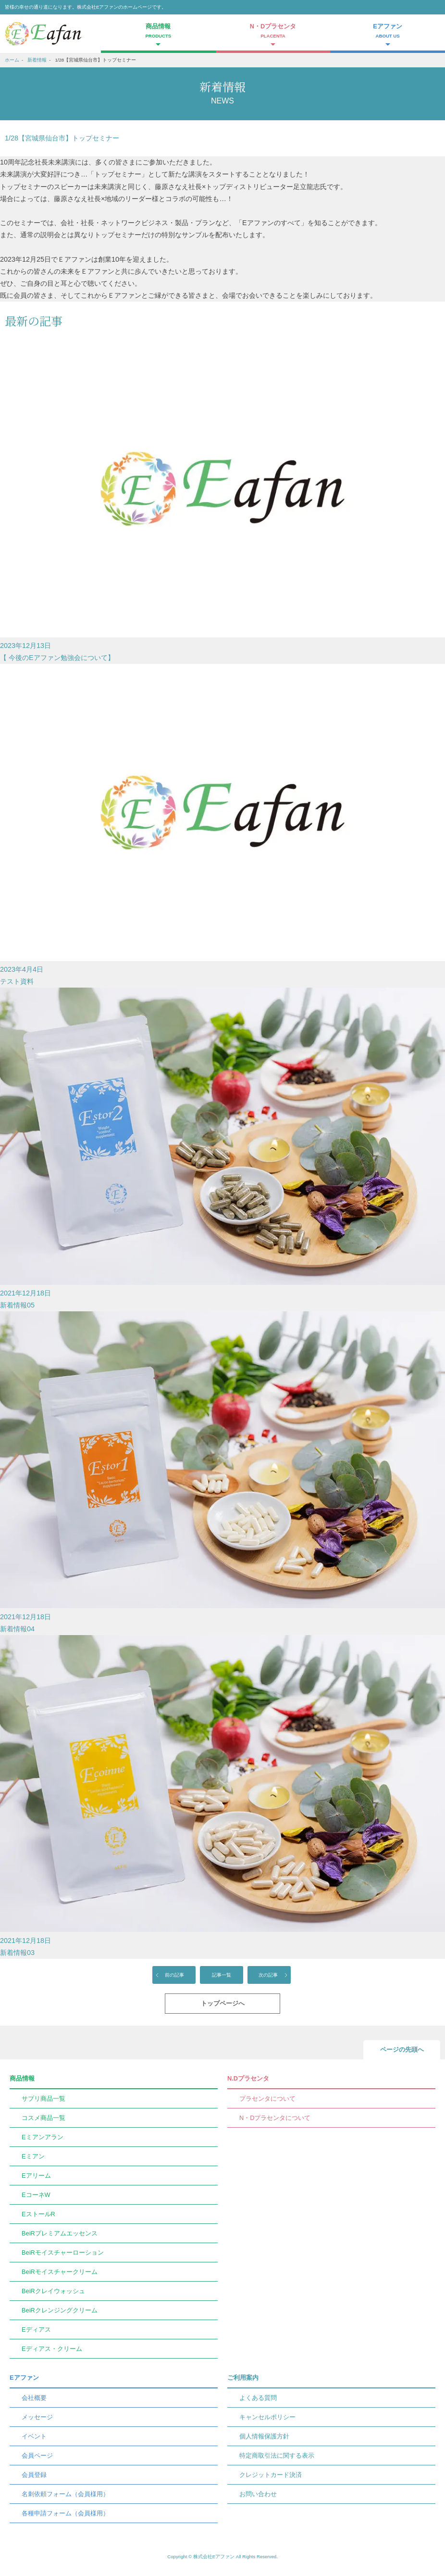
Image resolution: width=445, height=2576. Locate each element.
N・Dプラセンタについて (274, 2117)
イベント (34, 2436)
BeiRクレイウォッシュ (53, 2291)
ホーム (12, 60)
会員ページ (37, 2455)
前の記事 (174, 1975)
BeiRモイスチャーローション (63, 2252)
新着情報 (37, 60)
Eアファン (24, 2377)
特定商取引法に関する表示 (276, 2455)
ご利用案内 (243, 2377)
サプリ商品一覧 (43, 2098)
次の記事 (268, 1975)
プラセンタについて (267, 2098)
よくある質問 (258, 2397)
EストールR (38, 2214)
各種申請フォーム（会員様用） (65, 2513)
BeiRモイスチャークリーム (60, 2271)
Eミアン (33, 2156)
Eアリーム (36, 2175)
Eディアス (36, 2329)
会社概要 (34, 2397)
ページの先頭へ (402, 2049)
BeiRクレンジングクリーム (60, 2310)
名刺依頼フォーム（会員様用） (65, 2494)
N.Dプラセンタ (248, 2078)
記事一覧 (221, 1975)
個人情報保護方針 (264, 2436)
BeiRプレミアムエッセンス (60, 2233)
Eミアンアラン (42, 2137)
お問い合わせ (258, 2494)
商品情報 (22, 2078)
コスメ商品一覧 (43, 2117)
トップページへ (223, 2003)
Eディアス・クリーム (52, 2348)
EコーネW (36, 2194)
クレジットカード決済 (270, 2474)
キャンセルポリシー (267, 2417)
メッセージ (37, 2417)
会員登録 (34, 2474)
